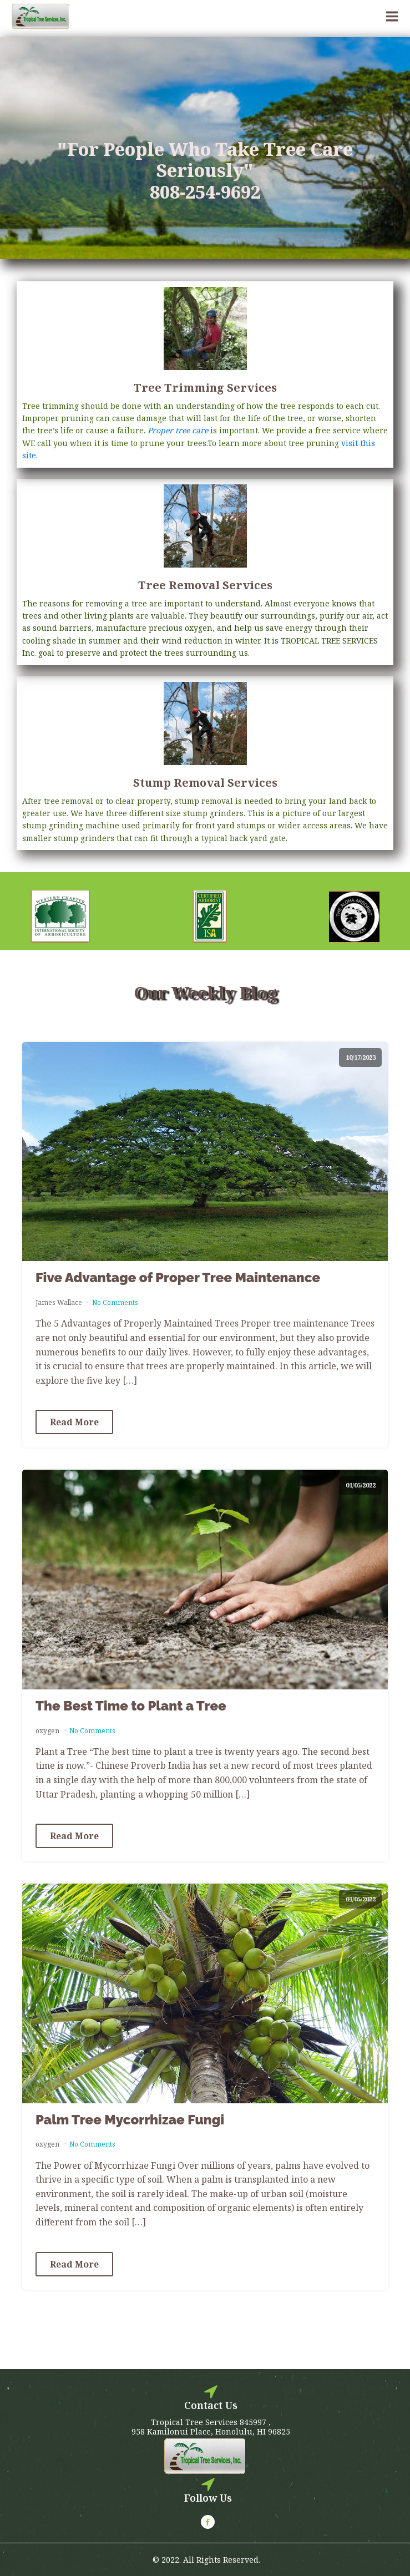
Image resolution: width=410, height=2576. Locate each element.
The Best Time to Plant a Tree (131, 1706)
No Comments (115, 1302)
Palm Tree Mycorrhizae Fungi (130, 2120)
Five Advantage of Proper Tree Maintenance (178, 1278)
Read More (74, 1422)
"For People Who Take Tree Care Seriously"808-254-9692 (205, 171)
